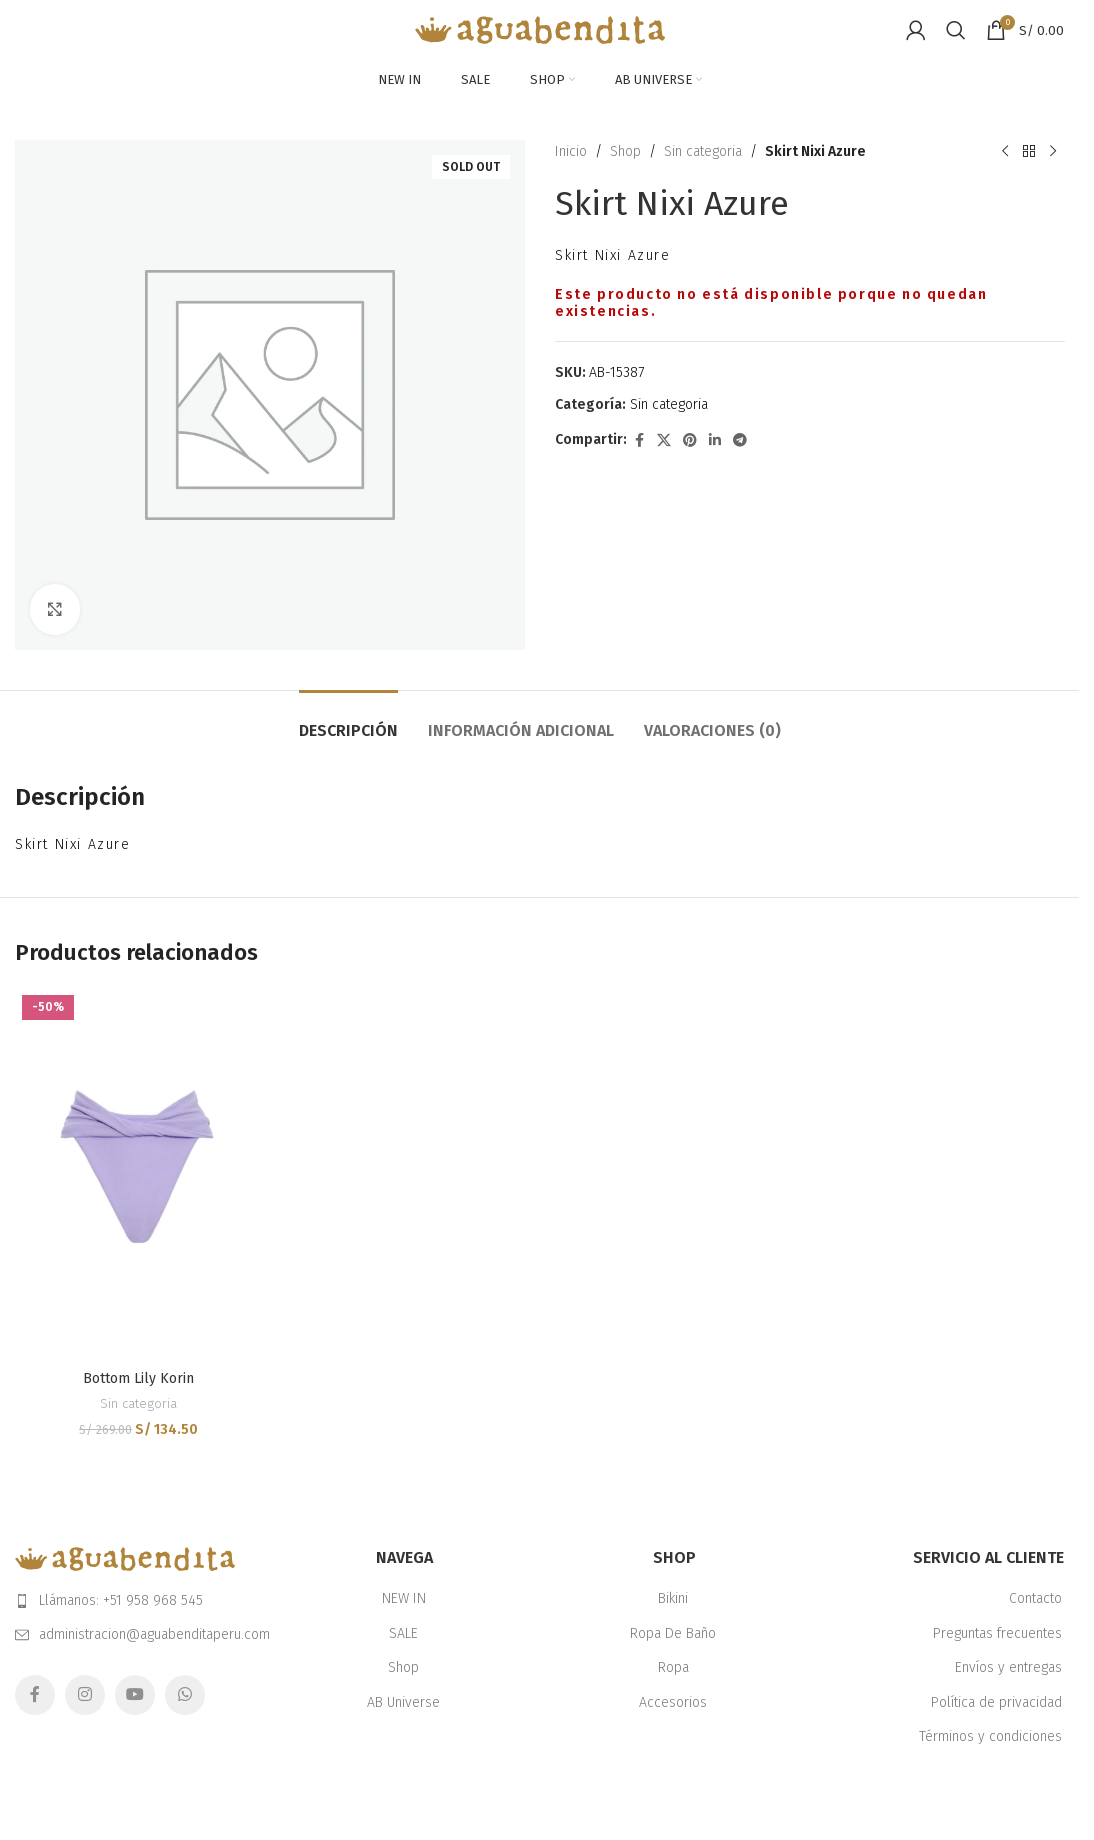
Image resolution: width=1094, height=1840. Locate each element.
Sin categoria (703, 151)
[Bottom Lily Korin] (138, 1173)
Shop (625, 151)
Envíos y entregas (1008, 1667)
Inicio (571, 151)
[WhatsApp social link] (185, 1695)
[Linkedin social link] (715, 441)
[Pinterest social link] (690, 441)
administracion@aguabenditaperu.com (154, 1634)
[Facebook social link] (639, 441)
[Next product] (1052, 152)
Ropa (673, 1667)
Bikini (673, 1598)
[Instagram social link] (85, 1695)
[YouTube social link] (135, 1695)
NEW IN (404, 1598)
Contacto (1035, 1598)
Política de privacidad (996, 1702)
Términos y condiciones (990, 1736)
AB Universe (403, 1702)
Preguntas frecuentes (997, 1633)
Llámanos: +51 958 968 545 (121, 1600)
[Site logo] (540, 29)
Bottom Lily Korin (138, 1378)
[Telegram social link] (740, 441)
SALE (403, 1633)
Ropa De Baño (673, 1633)
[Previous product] (1004, 152)
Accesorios (673, 1702)
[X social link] (664, 441)
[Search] (956, 30)
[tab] (348, 720)
